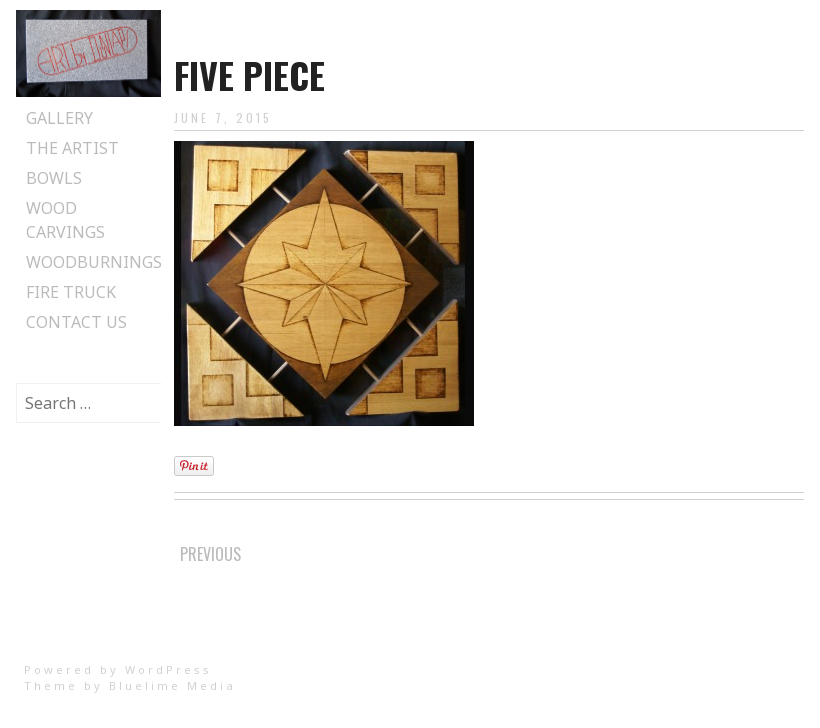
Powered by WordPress (118, 669)
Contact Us (76, 322)
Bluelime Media (172, 685)
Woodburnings (94, 262)
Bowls (54, 178)
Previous (210, 554)
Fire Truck (71, 292)
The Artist (72, 148)
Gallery (59, 118)
